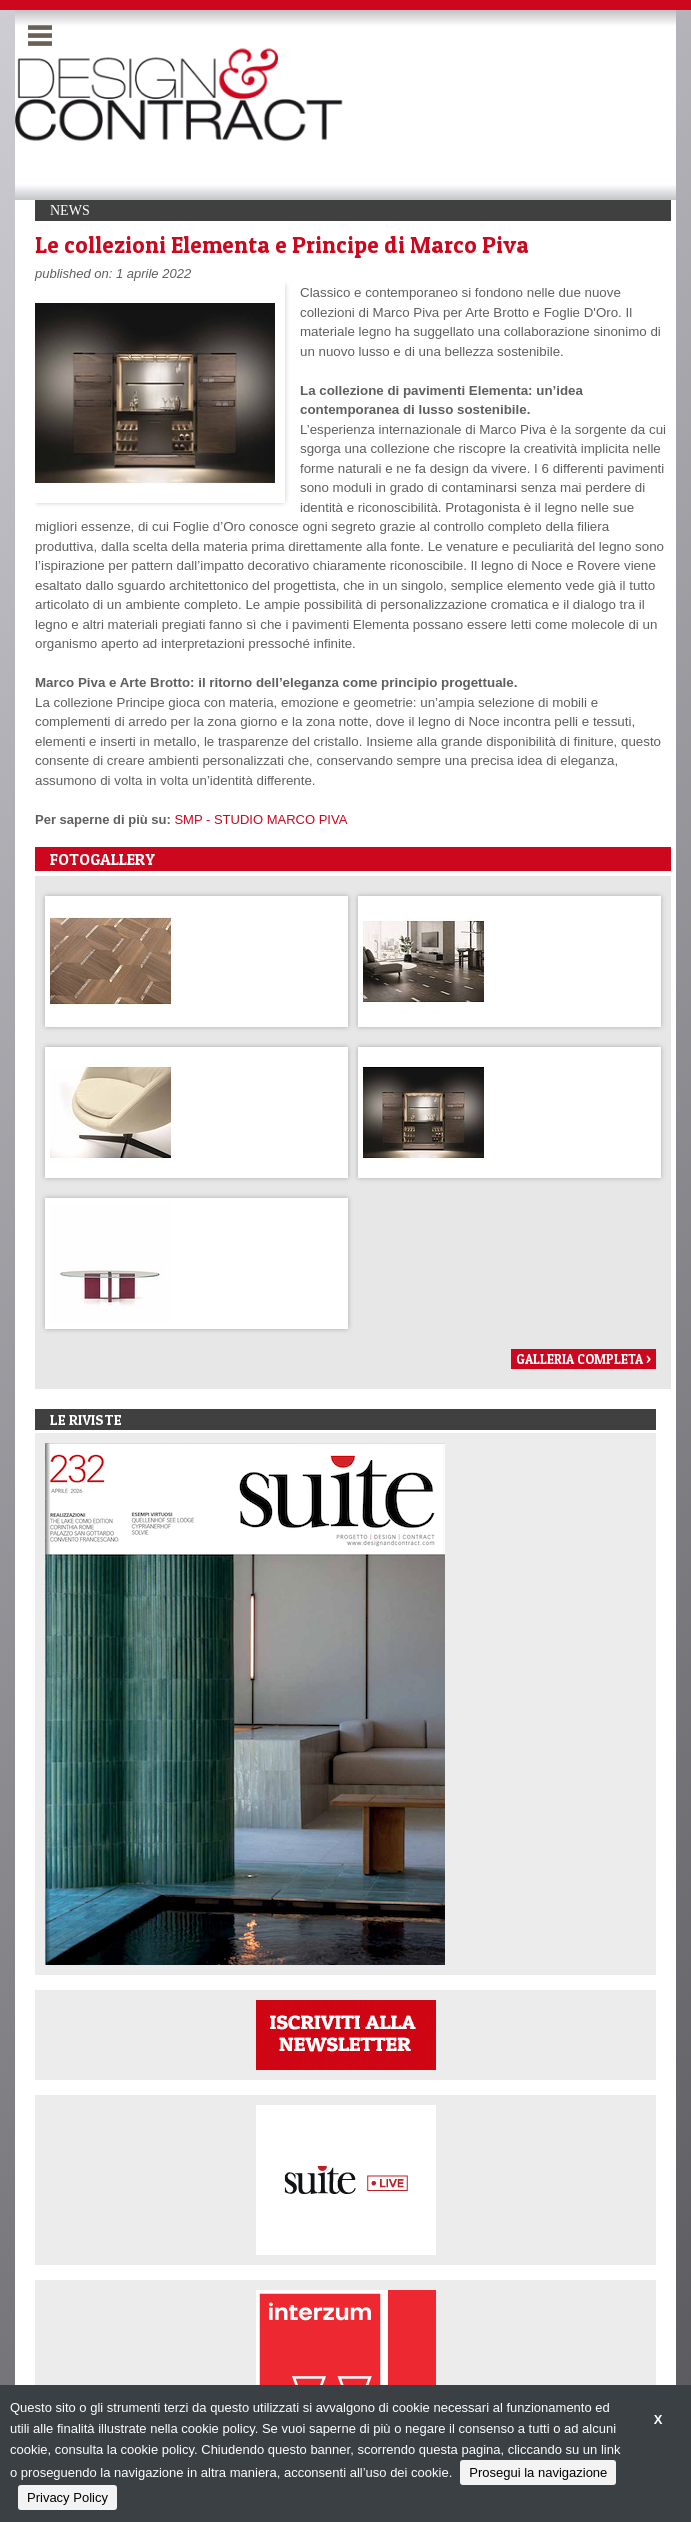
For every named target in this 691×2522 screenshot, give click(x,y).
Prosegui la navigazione (538, 2472)
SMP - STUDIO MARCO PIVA (260, 819)
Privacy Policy (67, 2497)
